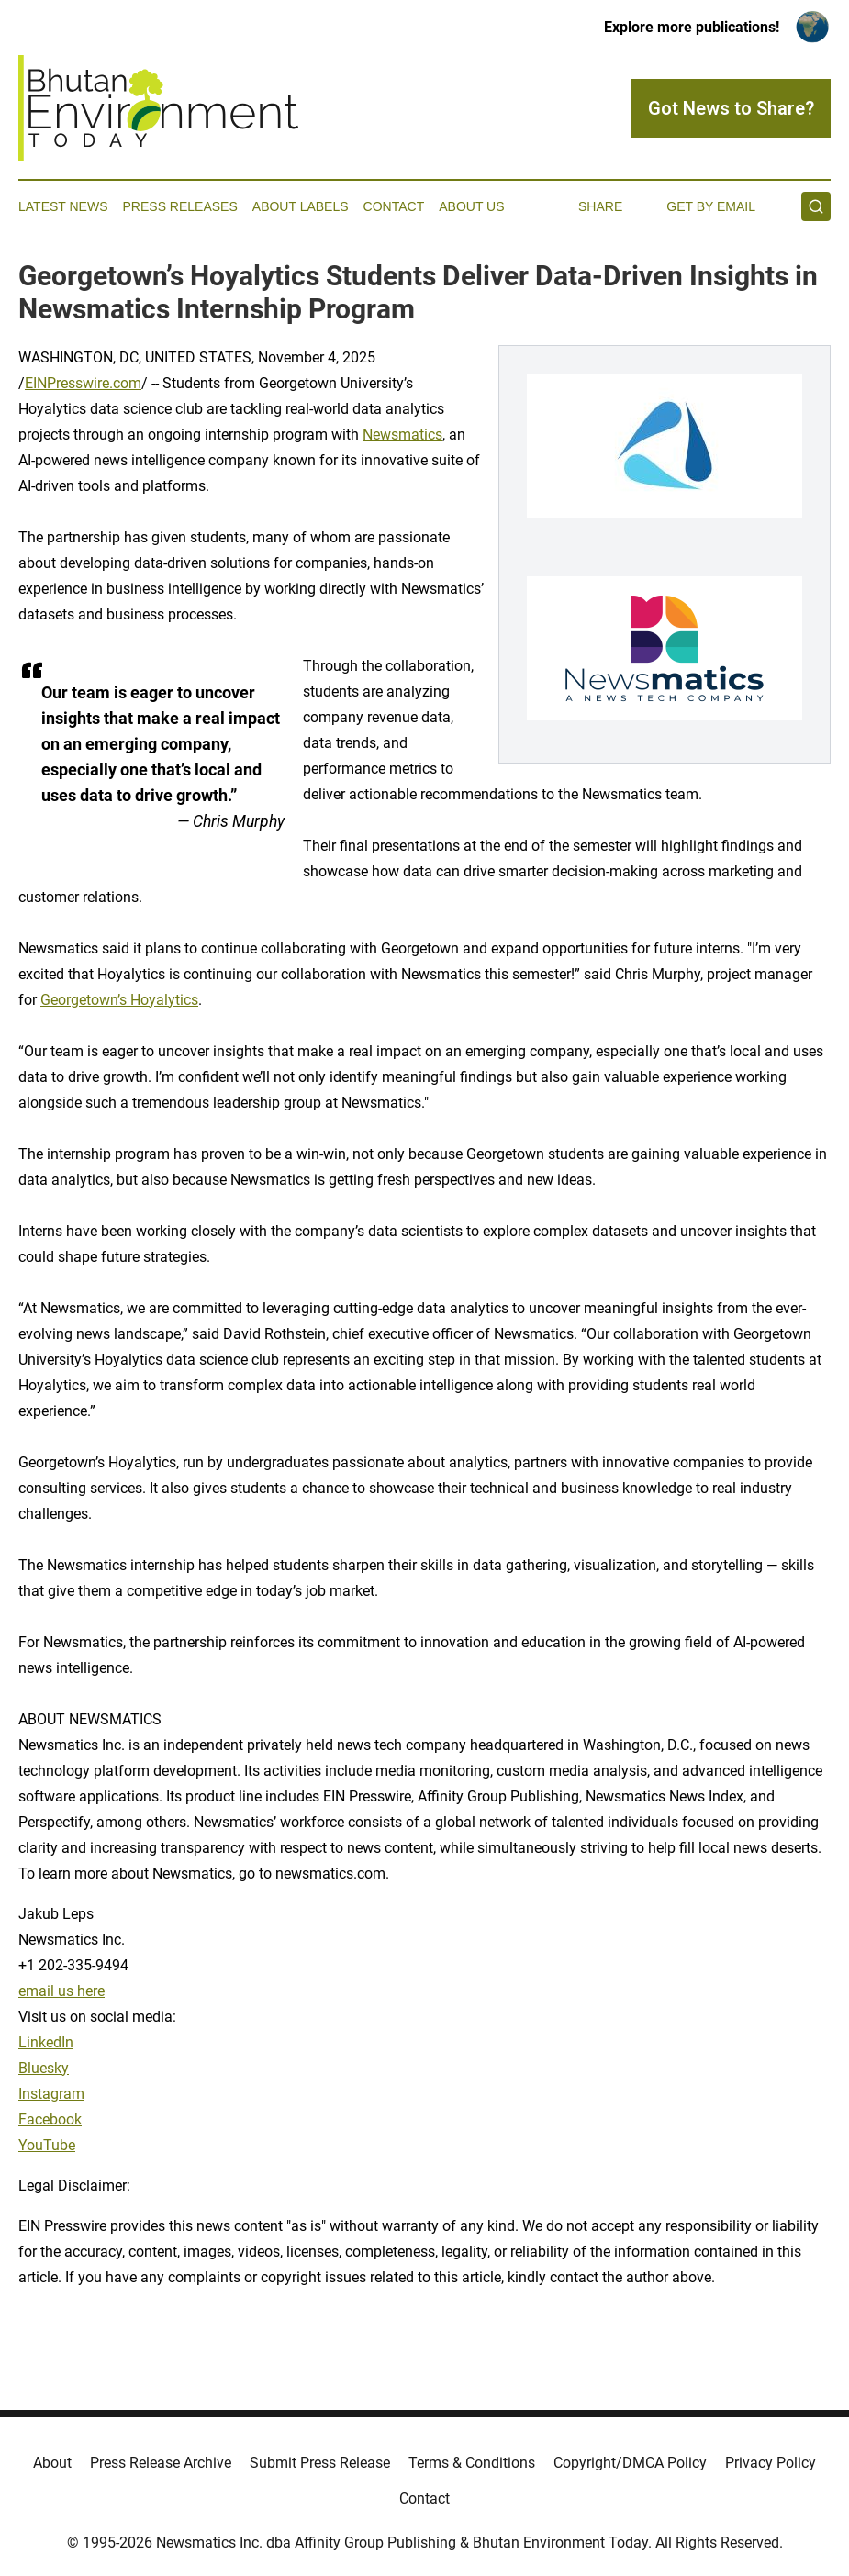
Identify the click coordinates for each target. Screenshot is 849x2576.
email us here (61, 1991)
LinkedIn (45, 2042)
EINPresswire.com (83, 383)
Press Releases (180, 206)
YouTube (46, 2145)
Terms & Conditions (471, 2462)
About (52, 2462)
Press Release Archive (160, 2462)
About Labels (300, 206)
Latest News (63, 206)
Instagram (51, 2093)
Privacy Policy (770, 2462)
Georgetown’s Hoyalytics (119, 1000)
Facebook (50, 2119)
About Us (471, 206)
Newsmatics (402, 434)
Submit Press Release (320, 2462)
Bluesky (43, 2068)
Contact (394, 206)
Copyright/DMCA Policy (630, 2462)
